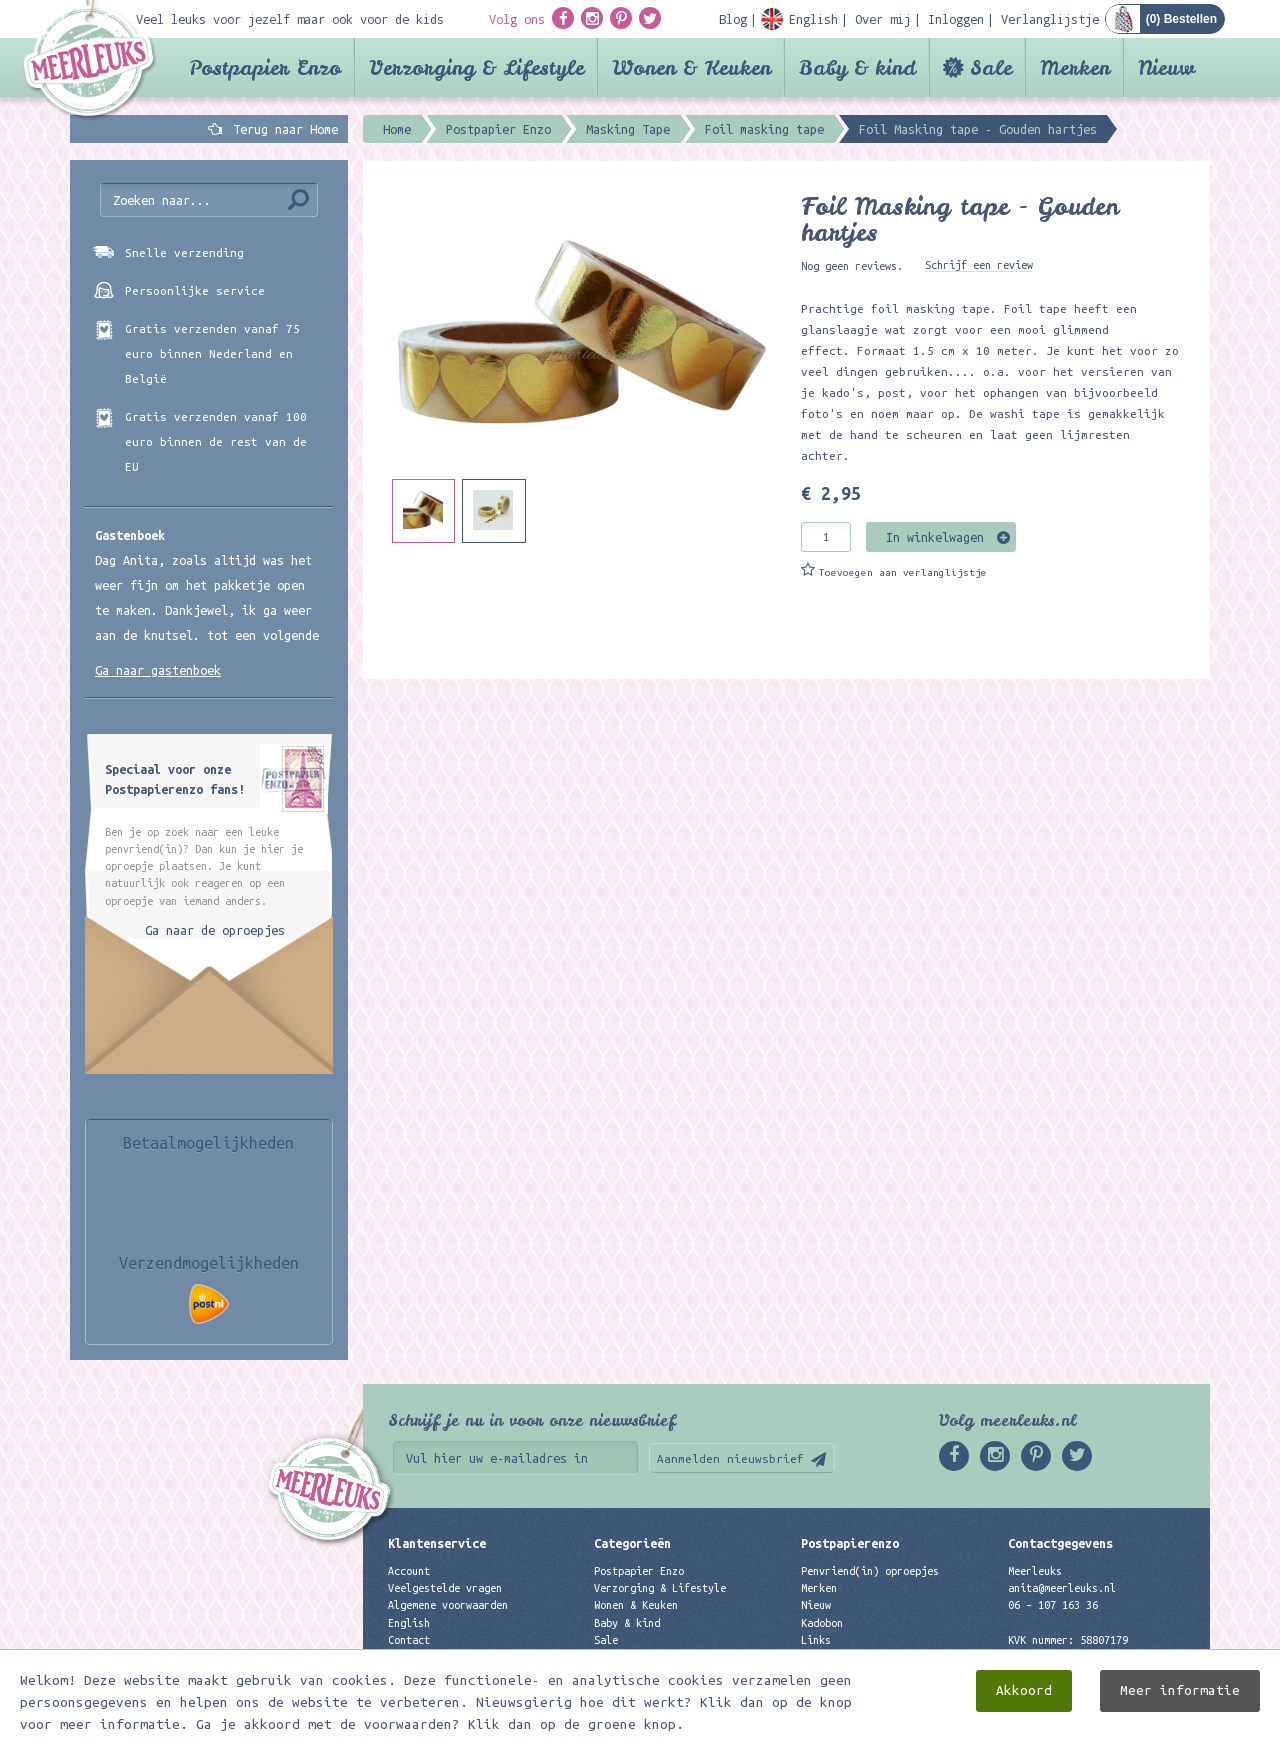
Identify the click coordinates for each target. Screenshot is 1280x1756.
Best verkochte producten (666, 1674)
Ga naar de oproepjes (215, 930)
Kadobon (822, 1623)
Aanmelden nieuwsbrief (730, 1458)
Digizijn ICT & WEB (1140, 1737)
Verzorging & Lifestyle (476, 67)
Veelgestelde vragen (445, 1588)
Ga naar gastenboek (158, 670)
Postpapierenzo (850, 1543)
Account (409, 1571)
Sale (991, 67)
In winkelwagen (935, 537)
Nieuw (1166, 67)
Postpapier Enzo (265, 67)
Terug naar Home (282, 129)
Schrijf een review (979, 265)
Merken (1075, 67)
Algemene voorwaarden (448, 1605)
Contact (409, 1640)
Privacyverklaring (439, 1657)
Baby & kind (857, 67)
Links (816, 1640)
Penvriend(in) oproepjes (870, 1571)
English (409, 1623)
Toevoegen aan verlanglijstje (903, 572)
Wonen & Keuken (691, 67)
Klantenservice (437, 1543)
